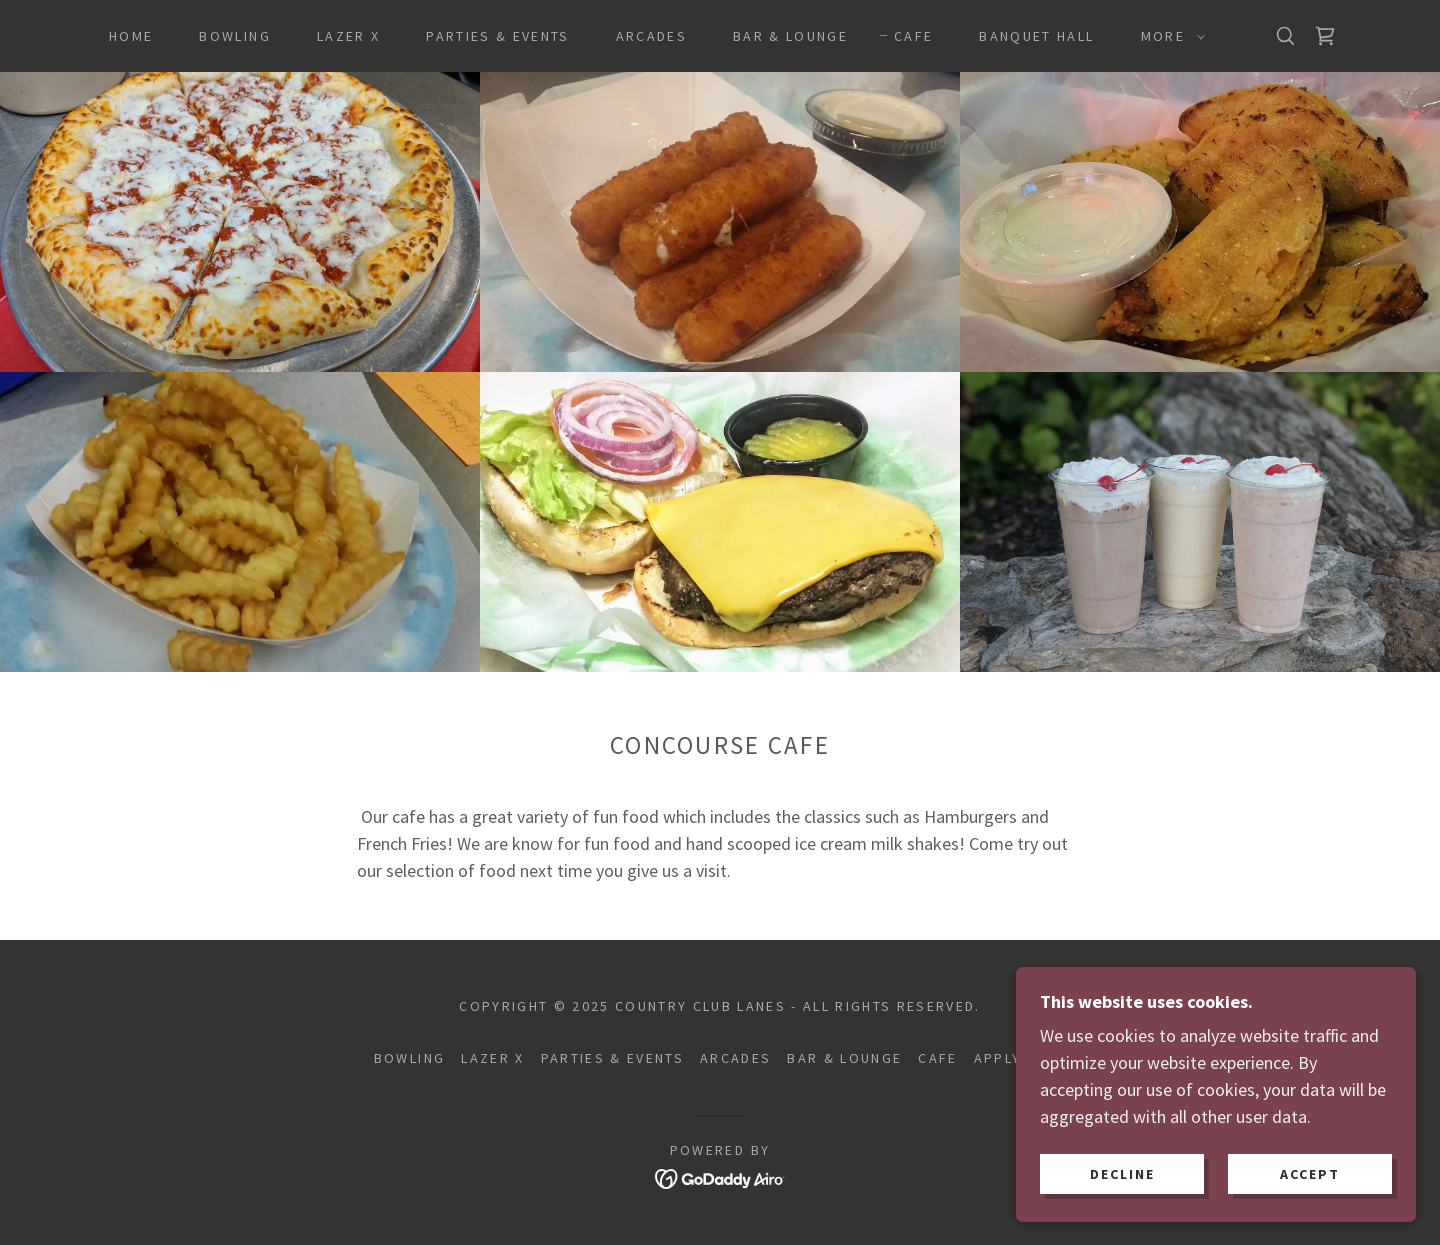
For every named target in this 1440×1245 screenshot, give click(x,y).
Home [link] (131, 36)
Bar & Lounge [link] (790, 36)
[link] (1325, 36)
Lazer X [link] (348, 36)
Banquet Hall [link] (1036, 36)
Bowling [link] (234, 36)
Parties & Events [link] (497, 36)
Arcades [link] (651, 36)
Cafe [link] (913, 36)
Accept (1310, 1201)
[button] (1168, 36)
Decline (1122, 1201)
